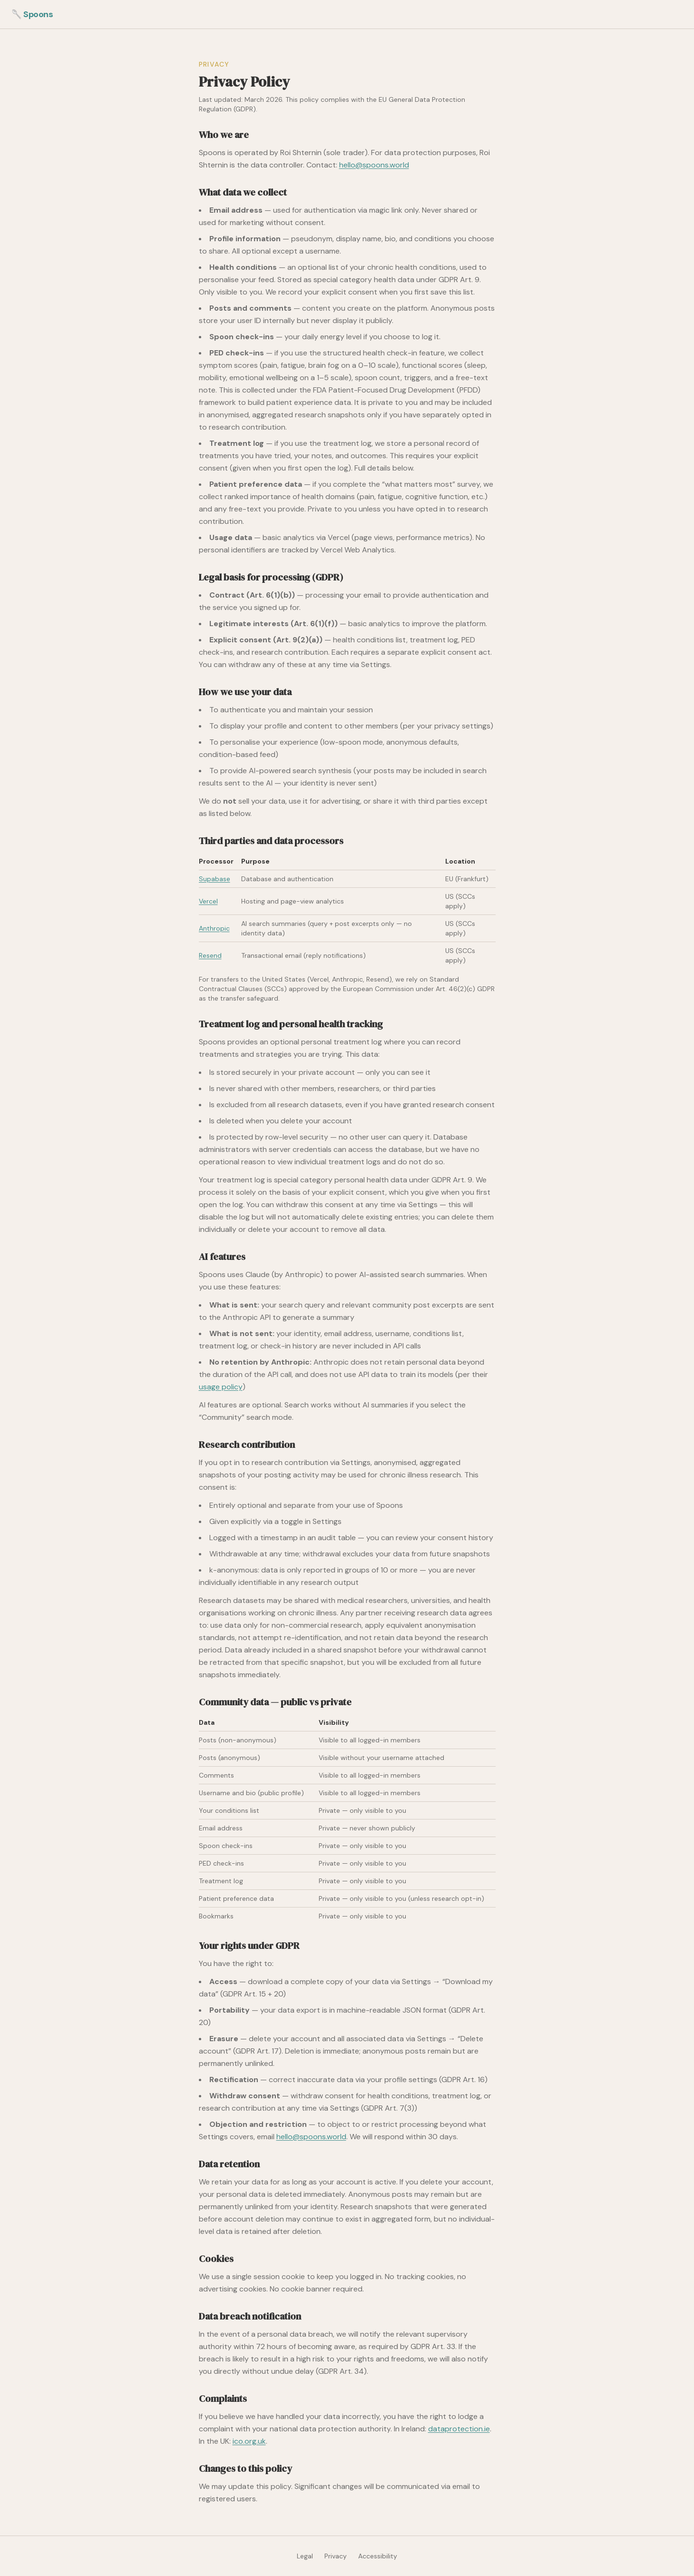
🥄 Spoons (32, 14)
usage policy (221, 1387)
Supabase (214, 879)
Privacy (335, 2556)
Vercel (208, 901)
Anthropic (214, 928)
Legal (305, 2556)
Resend (210, 955)
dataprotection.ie (459, 2429)
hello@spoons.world (374, 165)
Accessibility (377, 2556)
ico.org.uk (249, 2441)
